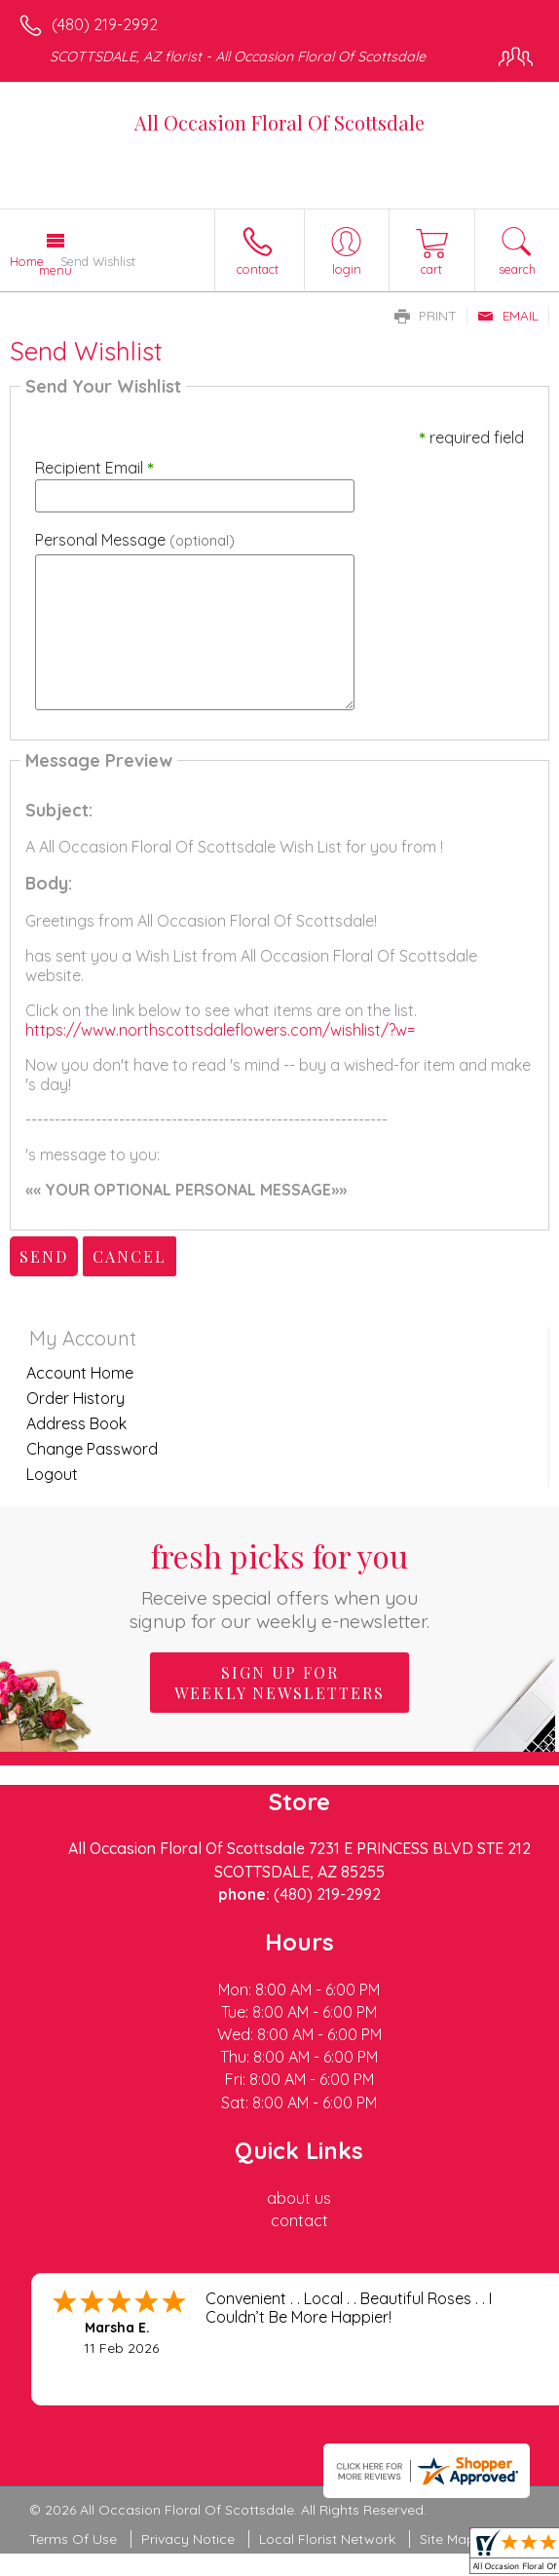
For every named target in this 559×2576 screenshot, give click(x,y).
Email (508, 315)
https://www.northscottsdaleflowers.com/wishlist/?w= (220, 1030)
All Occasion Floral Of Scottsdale (279, 122)
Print (425, 315)
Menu (55, 270)
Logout (52, 1474)
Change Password (92, 1448)
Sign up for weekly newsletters (279, 1682)
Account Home (79, 1373)
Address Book (76, 1423)
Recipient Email (94, 467)
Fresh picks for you (279, 1583)
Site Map (447, 2539)
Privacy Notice (188, 2539)
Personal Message (135, 539)
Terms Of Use (73, 2539)
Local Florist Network (327, 2539)
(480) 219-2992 (105, 24)
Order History (75, 1398)
